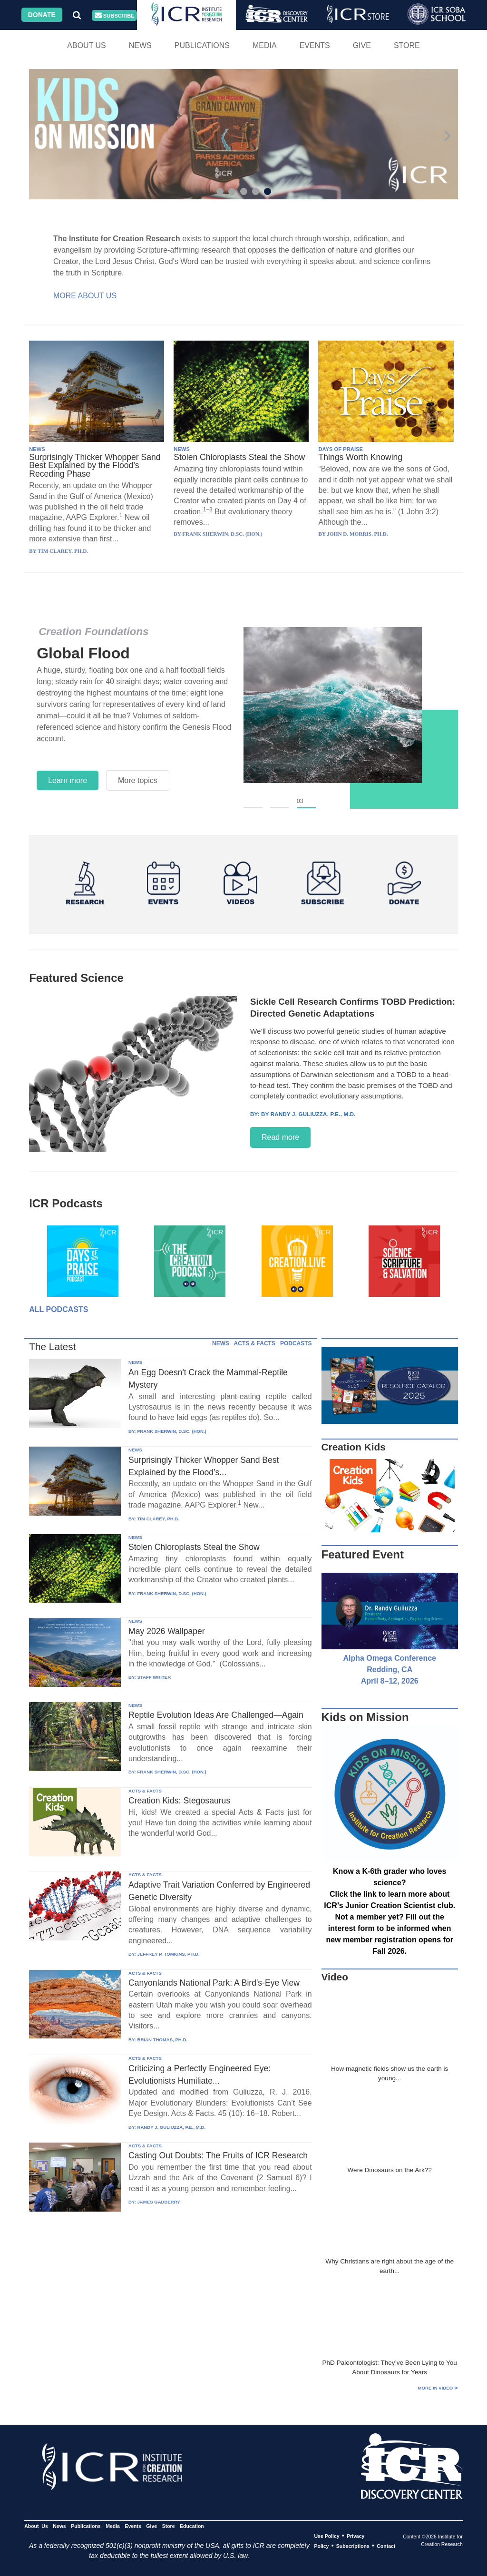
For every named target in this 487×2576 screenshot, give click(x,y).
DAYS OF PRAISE (340, 449)
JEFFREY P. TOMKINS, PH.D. (168, 1954)
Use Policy (326, 2536)
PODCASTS (296, 1343)
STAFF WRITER (154, 1677)
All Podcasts (58, 1309)
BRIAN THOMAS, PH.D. (162, 2039)
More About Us (85, 296)
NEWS (37, 449)
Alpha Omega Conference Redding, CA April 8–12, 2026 (389, 1669)
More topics (137, 780)
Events (315, 45)
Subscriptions (353, 2546)
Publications (202, 45)
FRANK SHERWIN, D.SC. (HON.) (171, 1431)
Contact (386, 2546)
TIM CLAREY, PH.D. (158, 1518)
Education (192, 2526)
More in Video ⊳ (438, 2387)
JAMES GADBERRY (158, 2201)
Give (362, 45)
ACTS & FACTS (254, 1343)
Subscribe (115, 15)
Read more (280, 1137)
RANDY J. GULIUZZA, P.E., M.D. (171, 2127)
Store (407, 45)
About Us (86, 45)
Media (265, 45)
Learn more (67, 780)
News (140, 45)
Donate (42, 15)
